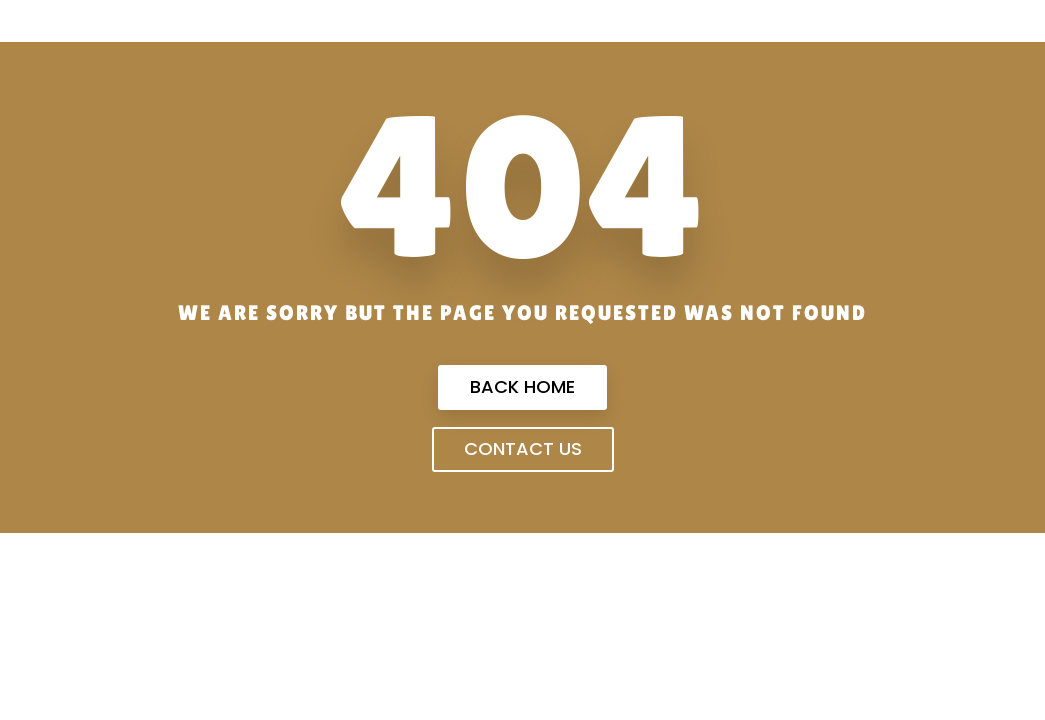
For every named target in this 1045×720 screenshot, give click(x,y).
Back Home (522, 386)
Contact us (523, 448)
